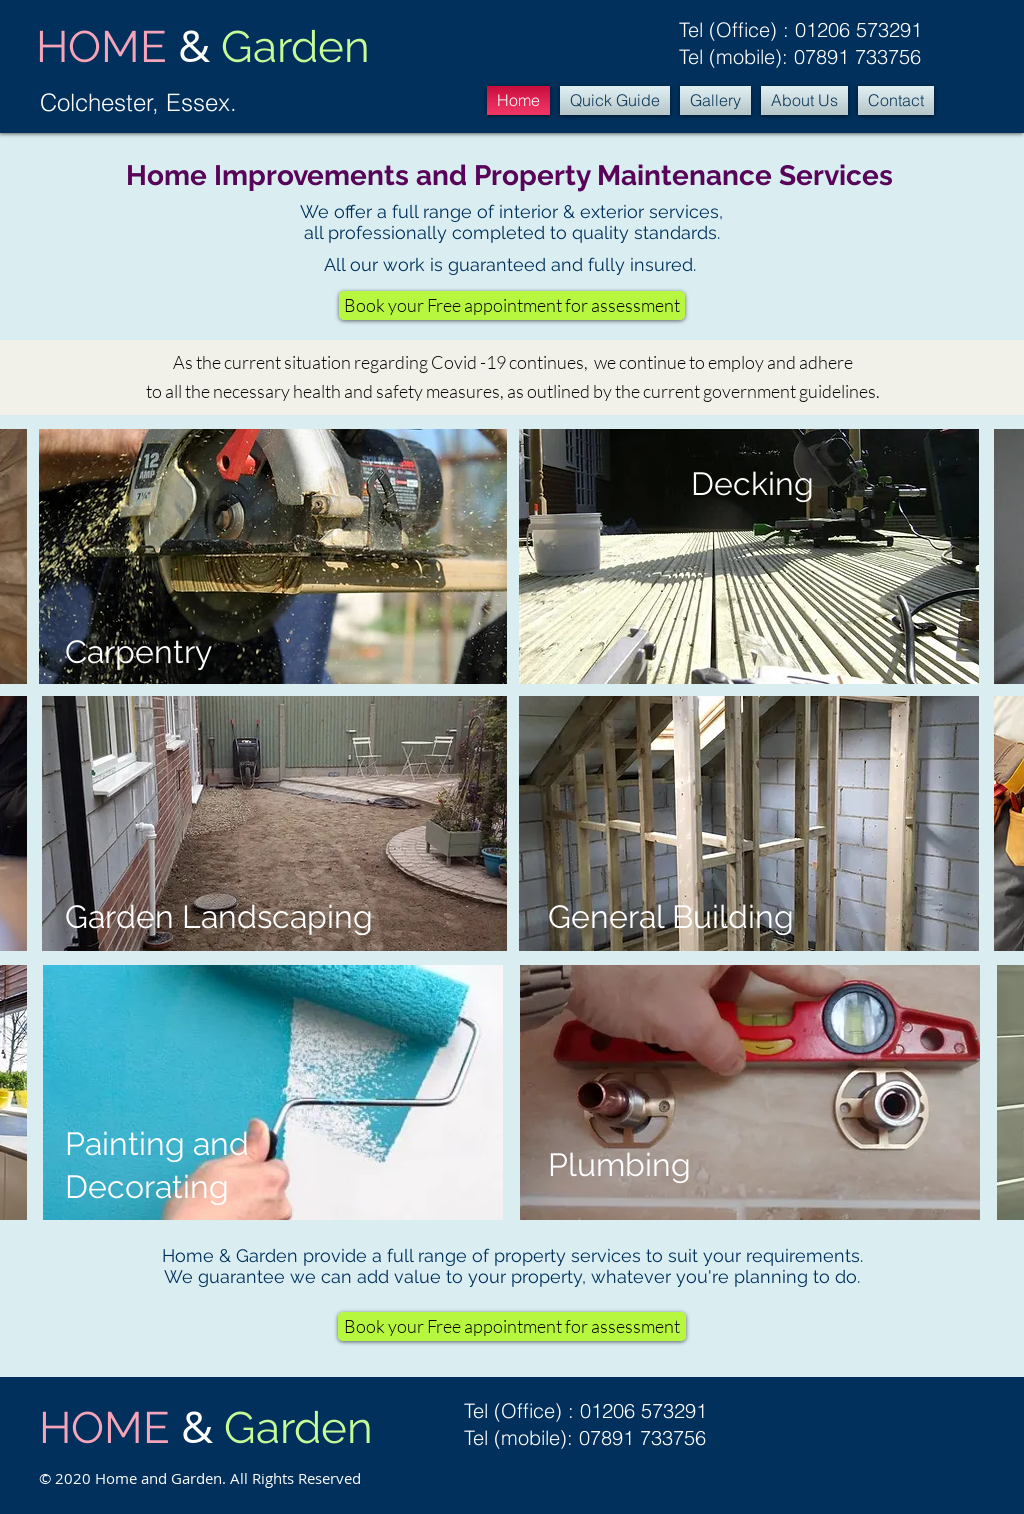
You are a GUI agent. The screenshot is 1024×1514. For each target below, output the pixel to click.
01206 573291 (858, 29)
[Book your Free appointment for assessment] (512, 305)
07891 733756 (857, 56)
